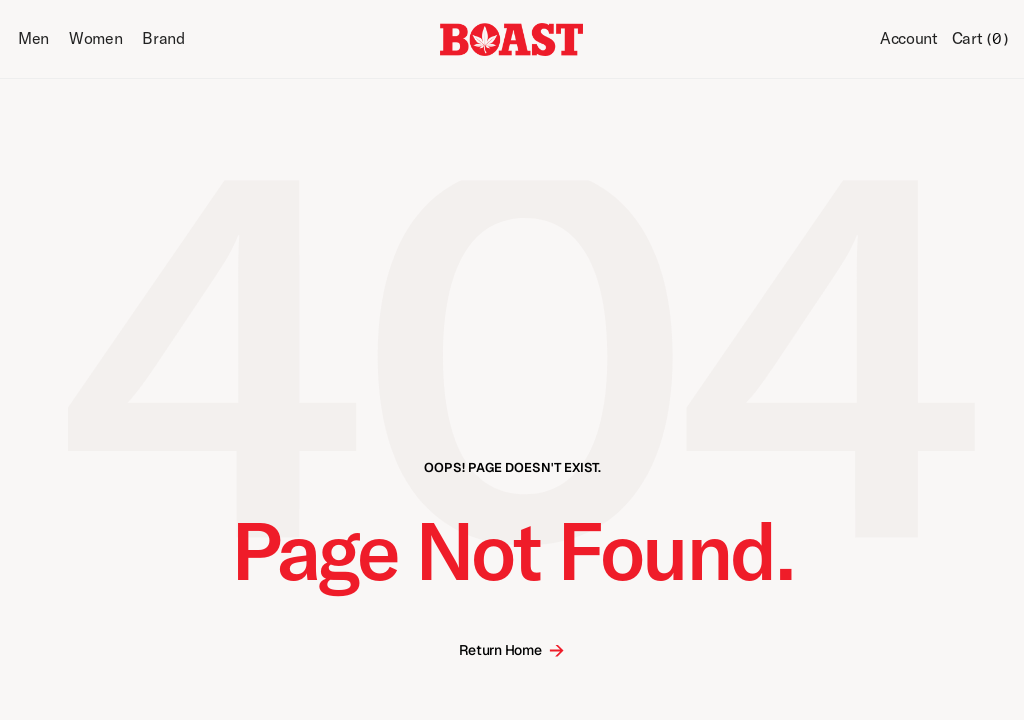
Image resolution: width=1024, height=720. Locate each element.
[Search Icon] (849, 40)
